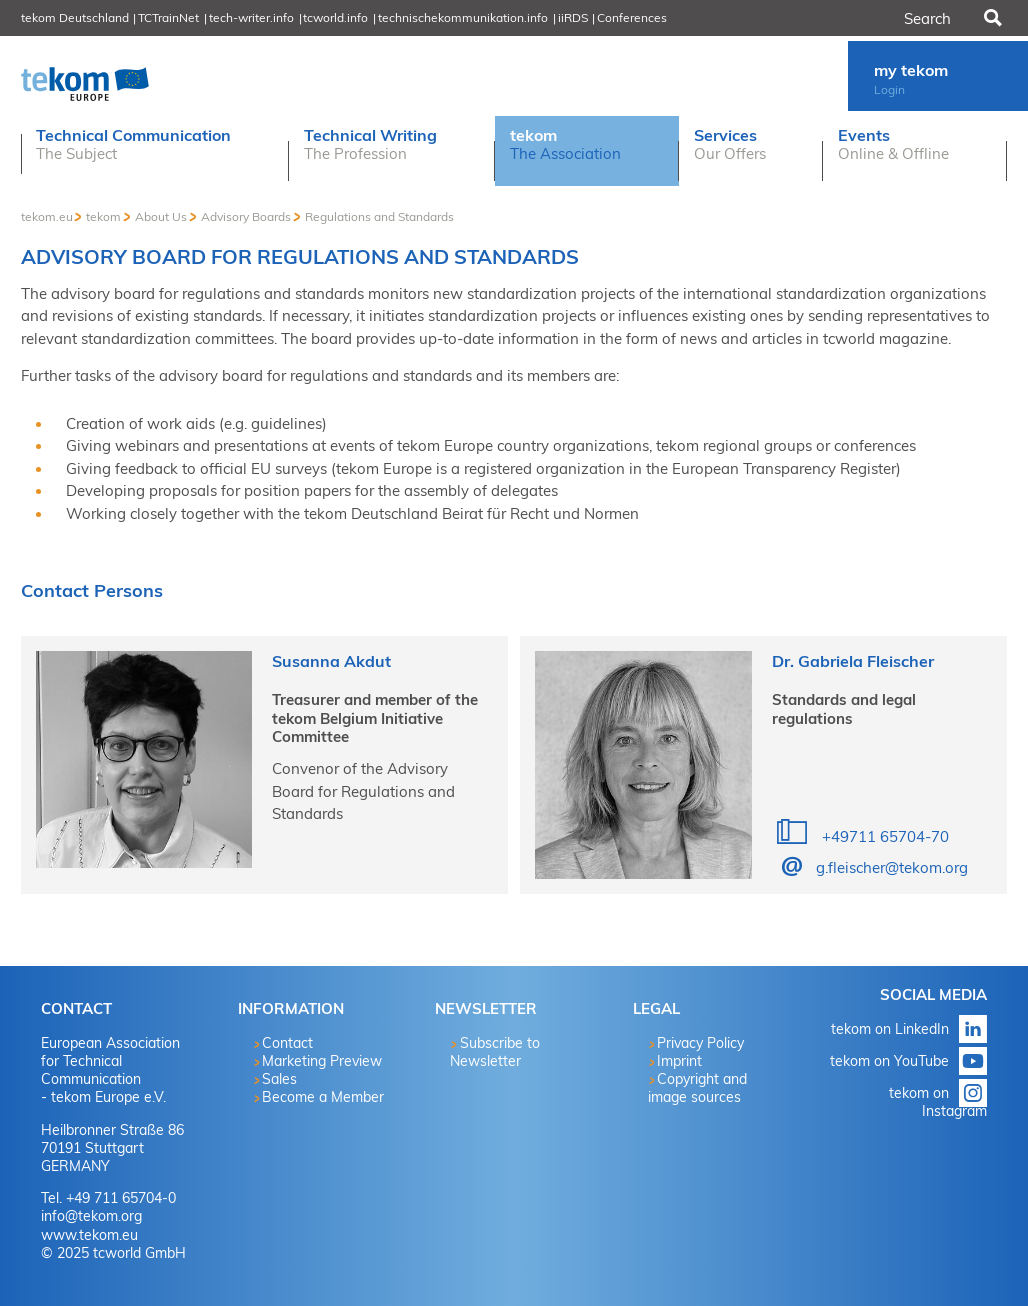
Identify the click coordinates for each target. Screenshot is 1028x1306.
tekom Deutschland (75, 17)
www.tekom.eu (89, 1235)
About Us (161, 216)
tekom (103, 216)
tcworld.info (335, 17)
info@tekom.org (91, 1216)
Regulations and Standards (379, 216)
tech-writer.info (251, 17)
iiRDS (573, 17)
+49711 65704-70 (883, 836)
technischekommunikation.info (463, 17)
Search (991, 18)
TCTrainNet (168, 17)
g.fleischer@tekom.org (892, 867)
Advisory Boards (246, 216)
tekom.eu (47, 216)
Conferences (632, 17)
